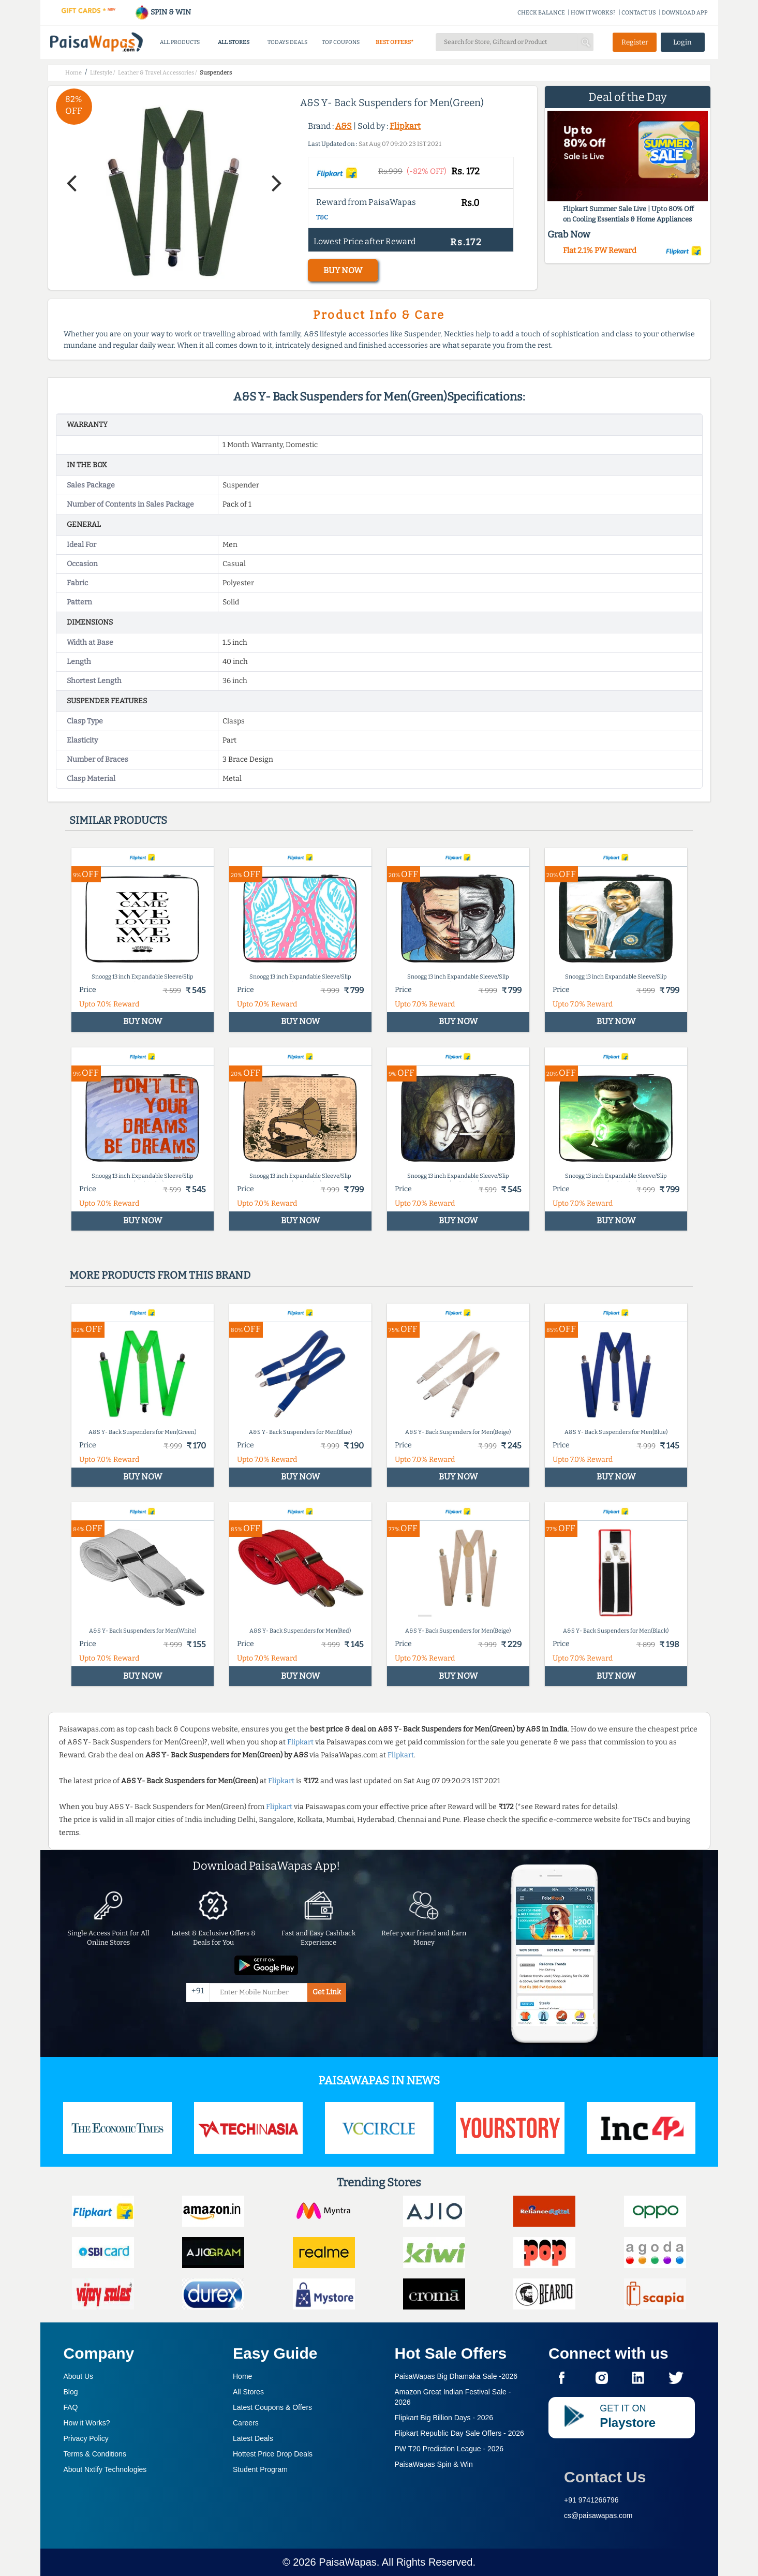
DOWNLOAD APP (685, 12)
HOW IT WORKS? (593, 12)
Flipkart (405, 126)
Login (682, 42)
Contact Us (605, 2476)
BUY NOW (342, 270)
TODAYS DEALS (287, 42)
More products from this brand (159, 1275)
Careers (246, 2423)
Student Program (260, 2469)
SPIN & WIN (163, 12)
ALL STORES (233, 42)
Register (634, 42)
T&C (322, 217)
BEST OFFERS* (394, 42)
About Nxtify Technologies (105, 2469)
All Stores (248, 2392)
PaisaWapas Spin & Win (434, 2464)
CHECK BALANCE (541, 12)
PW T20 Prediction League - (449, 2449)
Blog (71, 2392)
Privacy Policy (86, 2438)
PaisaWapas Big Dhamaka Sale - (456, 2376)
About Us (79, 2376)
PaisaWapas (348, 2562)
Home (242, 2376)
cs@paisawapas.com (598, 2515)
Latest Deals (253, 2438)
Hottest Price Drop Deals (273, 2454)
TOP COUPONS (341, 42)
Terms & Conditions (95, 2454)
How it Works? (87, 2423)
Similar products (118, 820)
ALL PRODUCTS (180, 42)
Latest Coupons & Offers (272, 2407)
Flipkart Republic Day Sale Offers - (459, 2433)
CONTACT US (638, 12)
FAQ (71, 2407)
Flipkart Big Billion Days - (444, 2418)
